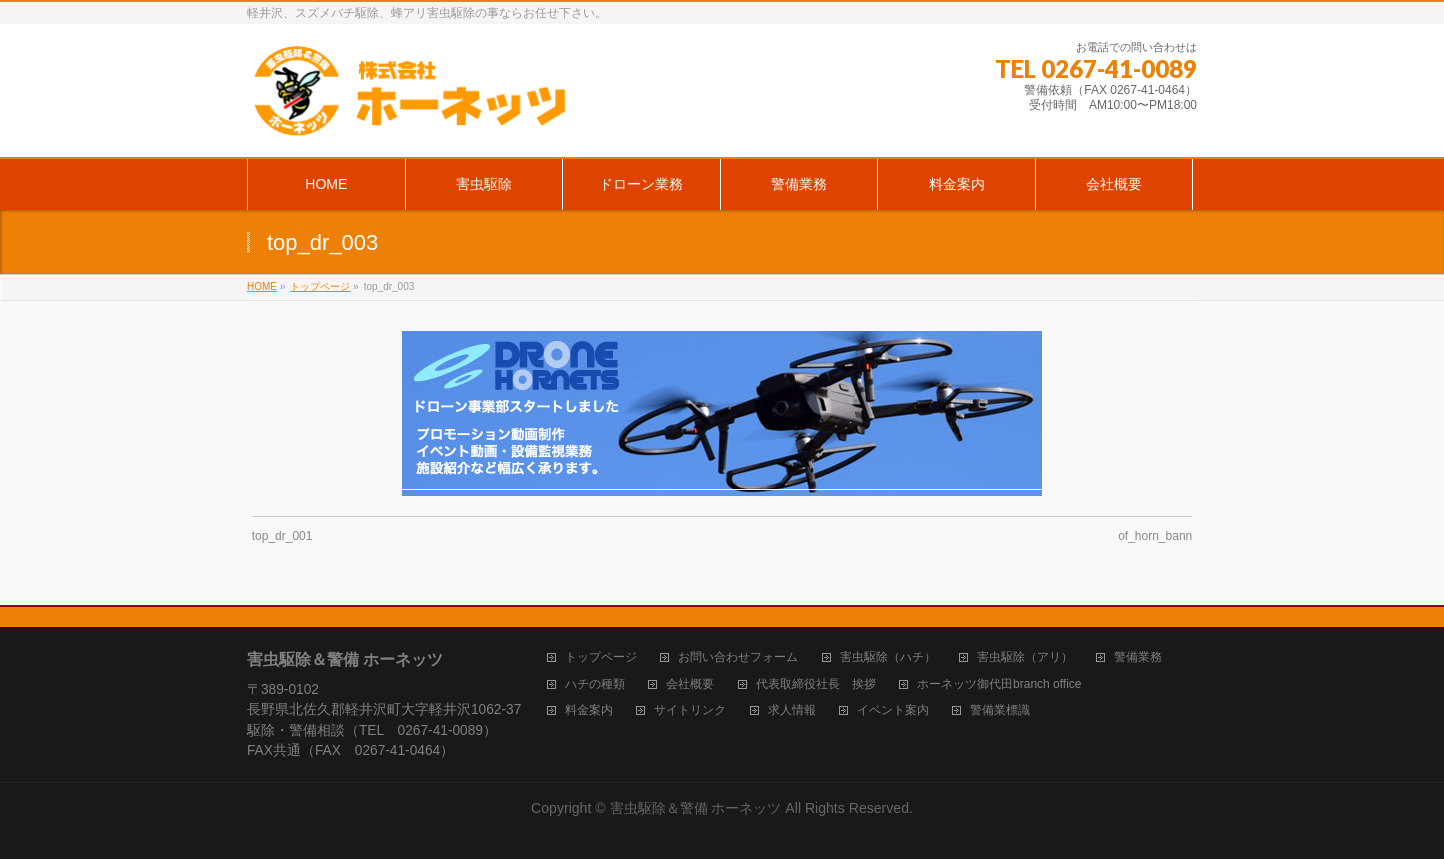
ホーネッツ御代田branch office (999, 684)
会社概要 (690, 684)
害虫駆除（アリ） (1025, 657)
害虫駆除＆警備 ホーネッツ (696, 808)
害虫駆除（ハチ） (888, 657)
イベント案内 (893, 710)
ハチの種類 (595, 684)
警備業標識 (1000, 710)
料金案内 (589, 710)
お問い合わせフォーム (738, 657)
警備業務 (1138, 657)
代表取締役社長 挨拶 (816, 684)
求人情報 (792, 710)
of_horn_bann (1155, 536)
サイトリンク (690, 710)
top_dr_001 (282, 536)
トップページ (601, 657)
